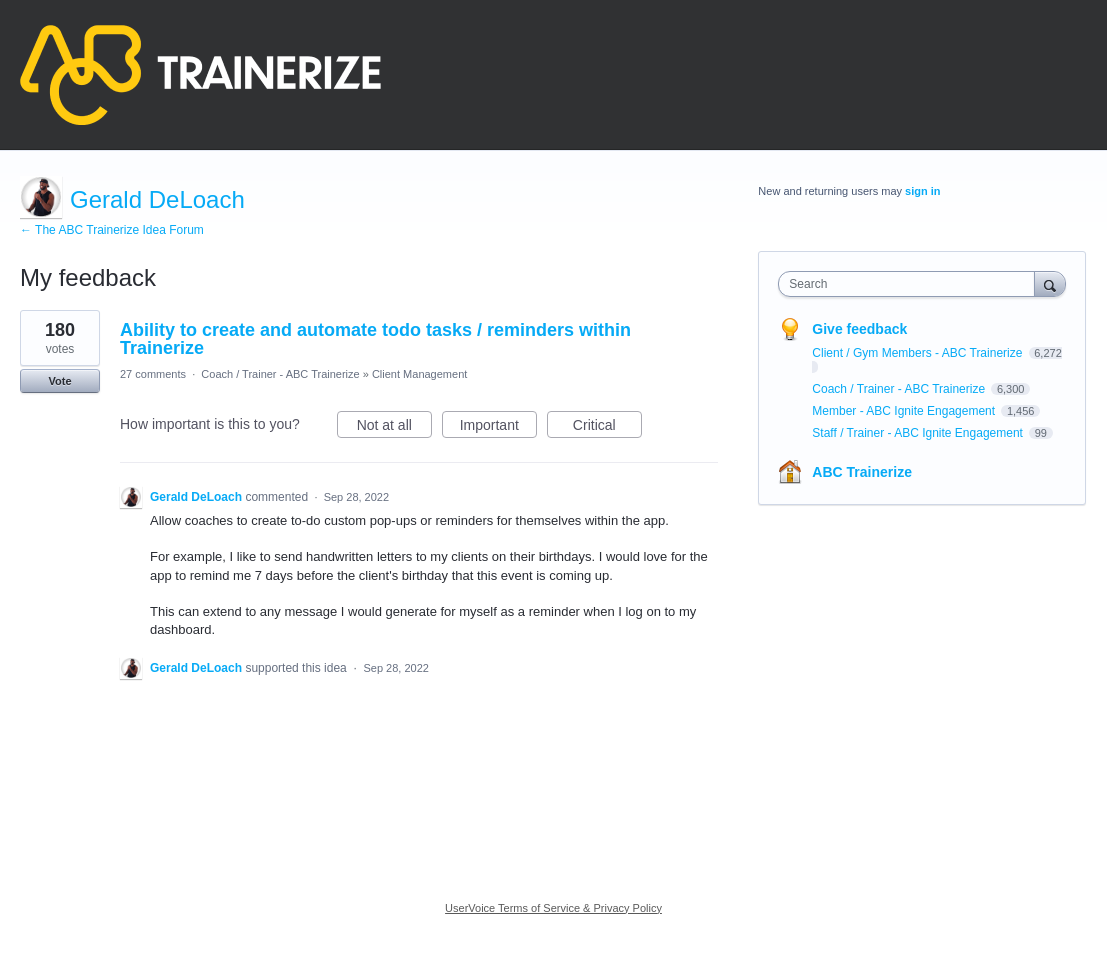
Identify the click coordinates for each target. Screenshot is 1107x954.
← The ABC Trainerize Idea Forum (112, 230)
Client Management (419, 374)
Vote (59, 381)
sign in (922, 191)
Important (498, 428)
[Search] (1050, 283)
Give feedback (859, 329)
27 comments (153, 374)
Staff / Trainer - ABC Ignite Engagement (919, 433)
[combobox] (911, 284)
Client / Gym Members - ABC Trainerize (918, 353)
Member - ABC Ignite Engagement (905, 411)
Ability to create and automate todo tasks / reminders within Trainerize (375, 339)
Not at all (394, 428)
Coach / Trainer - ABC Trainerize (280, 374)
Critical (607, 428)
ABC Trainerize (862, 472)
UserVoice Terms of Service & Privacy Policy (553, 908)
